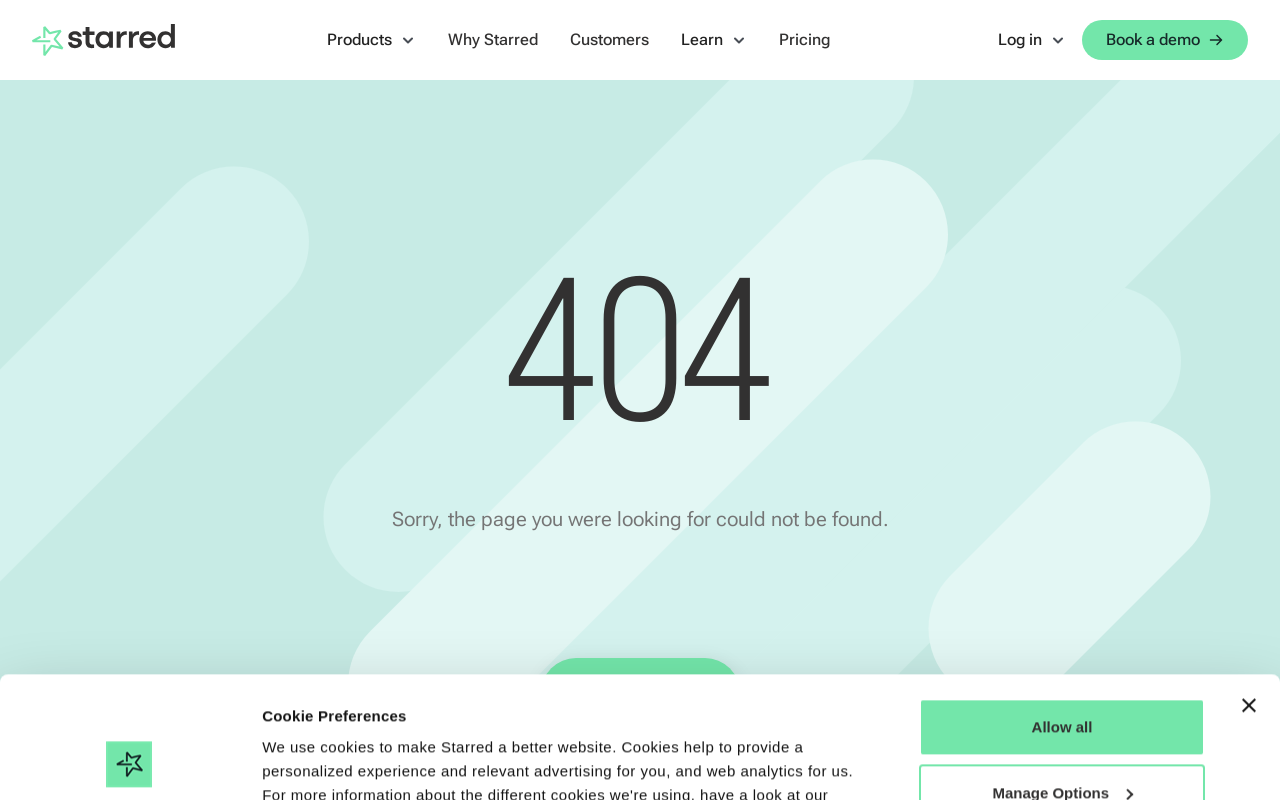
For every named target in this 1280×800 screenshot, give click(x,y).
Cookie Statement (329, 705)
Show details (308, 760)
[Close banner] (1249, 592)
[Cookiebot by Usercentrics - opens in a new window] (129, 761)
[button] (371, 40)
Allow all (1062, 613)
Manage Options (1062, 678)
